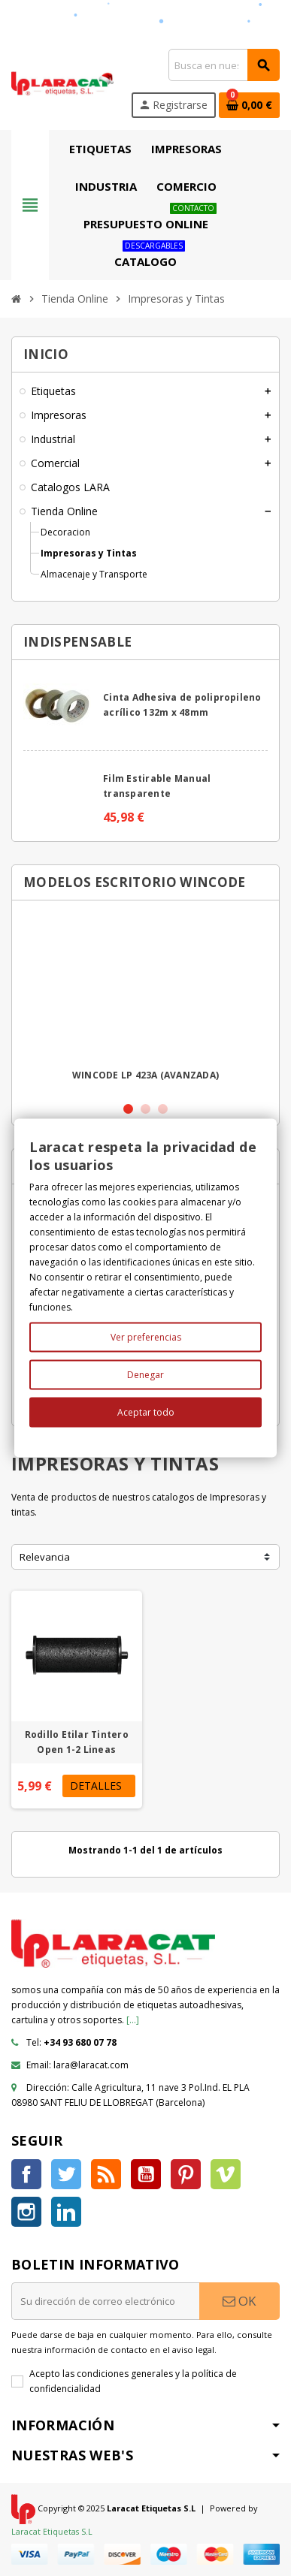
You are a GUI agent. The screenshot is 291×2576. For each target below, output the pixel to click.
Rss (106, 2174)
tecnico (80, 29)
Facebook (26, 2174)
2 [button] (145, 1109)
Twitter (66, 2174)
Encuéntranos (46, 14)
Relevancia (45, 1557)
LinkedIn (66, 2212)
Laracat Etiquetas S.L (51, 2531)
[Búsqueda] (223, 65)
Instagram (26, 2212)
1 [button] (128, 1109)
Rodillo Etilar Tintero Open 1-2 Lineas (77, 1742)
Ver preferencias (146, 1337)
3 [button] (163, 1109)
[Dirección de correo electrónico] (105, 2301)
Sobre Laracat (126, 14)
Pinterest (186, 2174)
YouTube (146, 2174)
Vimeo (226, 2174)
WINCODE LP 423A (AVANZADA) (145, 1075)
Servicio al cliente (214, 14)
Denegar (145, 1374)
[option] (145, 1000)
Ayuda (30, 29)
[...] (132, 2019)
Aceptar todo (145, 1412)
